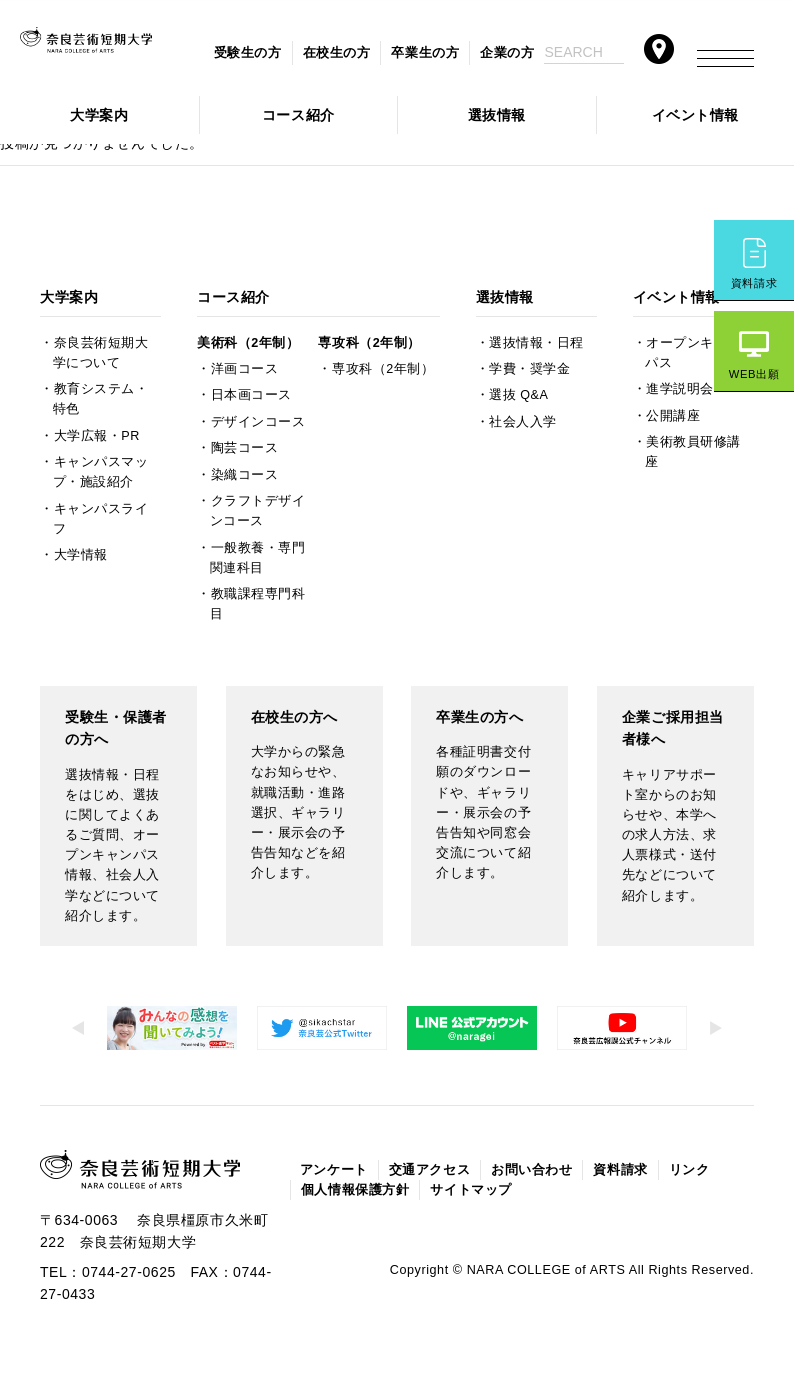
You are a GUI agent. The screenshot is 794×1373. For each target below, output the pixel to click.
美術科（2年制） (248, 343)
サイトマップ (470, 1190)
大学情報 (81, 555)
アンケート (334, 1170)
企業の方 (507, 53)
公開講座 (673, 416)
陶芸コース (245, 448)
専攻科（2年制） (369, 343)
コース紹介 (298, 115)
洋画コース (245, 369)
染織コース (245, 475)
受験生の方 (248, 53)
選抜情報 (497, 115)
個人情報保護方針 (355, 1190)
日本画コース (251, 395)
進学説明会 (680, 389)
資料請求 (754, 283)
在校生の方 (337, 53)
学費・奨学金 (529, 369)
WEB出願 (754, 374)
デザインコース (258, 422)
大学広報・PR (97, 436)
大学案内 (99, 115)
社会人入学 (523, 422)
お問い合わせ (531, 1170)
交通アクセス (429, 1170)
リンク (689, 1170)
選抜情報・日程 (536, 343)
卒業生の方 (425, 53)
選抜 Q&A (518, 395)
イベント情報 (695, 115)
